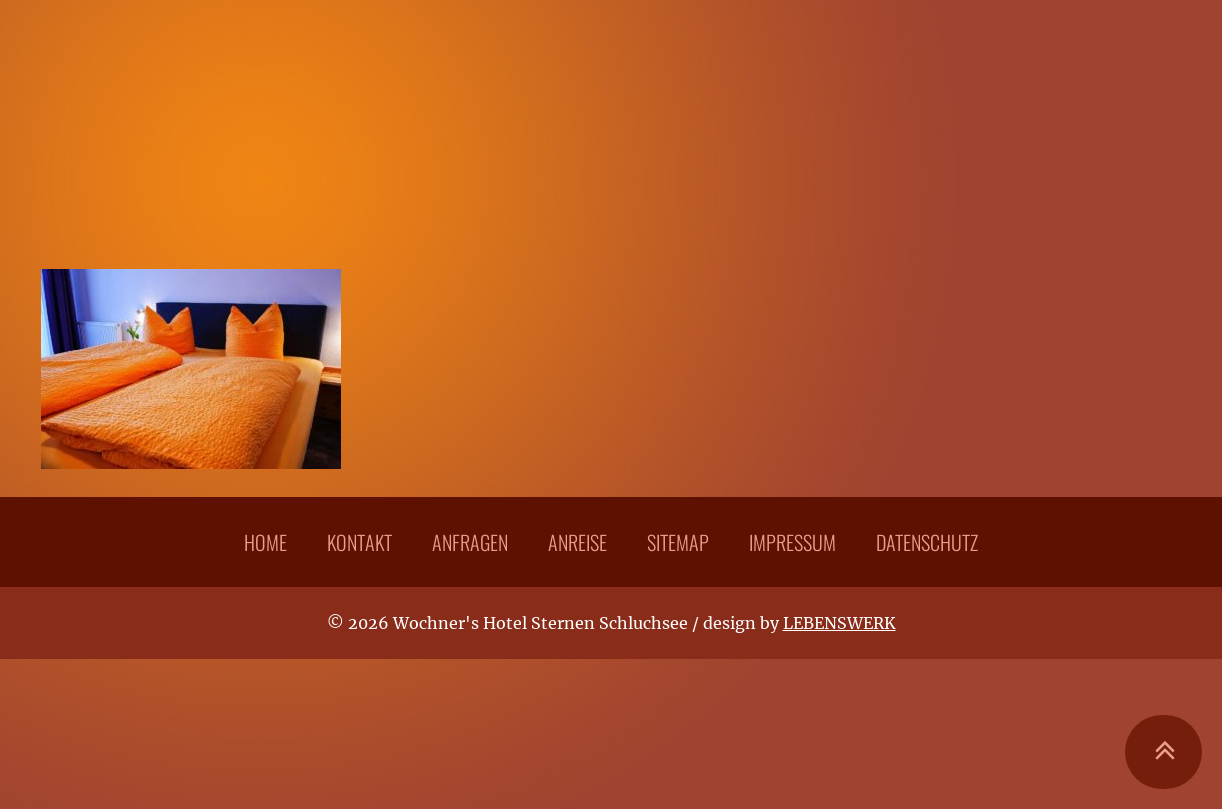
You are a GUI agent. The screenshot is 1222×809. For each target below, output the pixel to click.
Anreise (577, 542)
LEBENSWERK (839, 623)
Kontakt (359, 542)
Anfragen (470, 542)
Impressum (792, 542)
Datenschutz (927, 542)
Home (265, 542)
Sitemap (678, 542)
